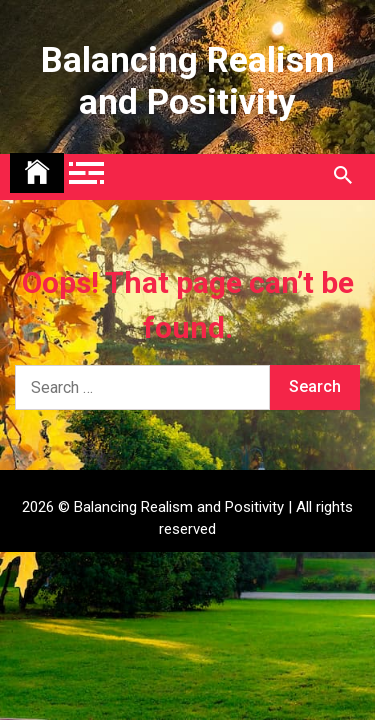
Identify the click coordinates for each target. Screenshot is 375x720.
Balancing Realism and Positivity (188, 81)
